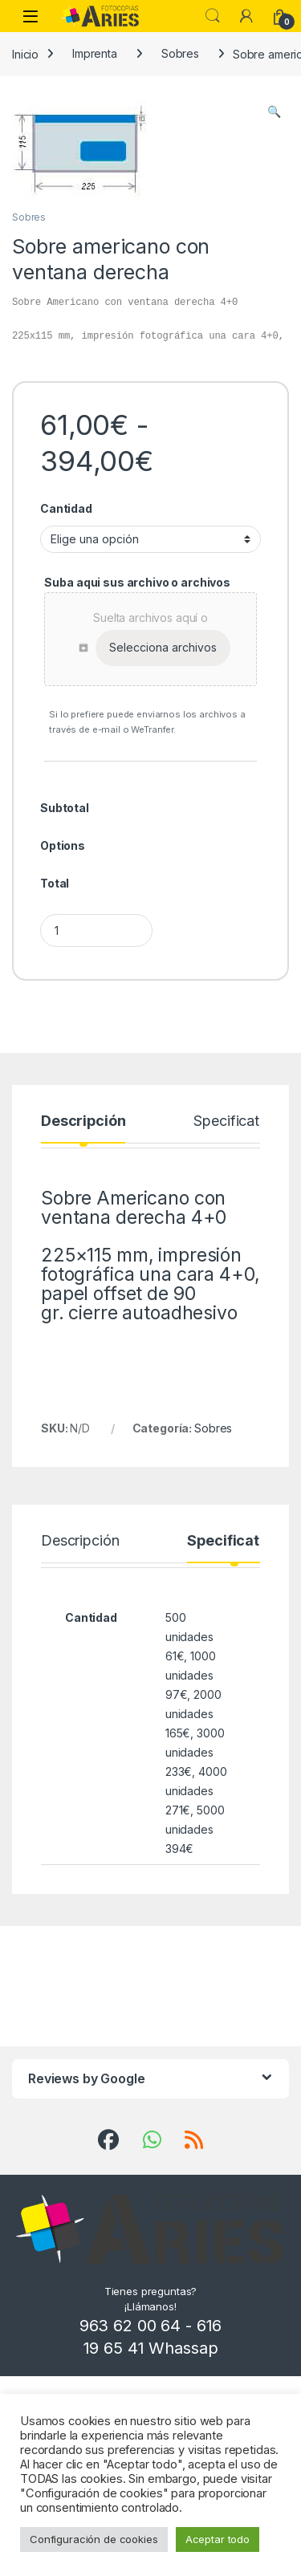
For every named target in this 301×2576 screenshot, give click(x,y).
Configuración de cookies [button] (94, 2539)
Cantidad (66, 508)
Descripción (83, 1121)
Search (213, 16)
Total (54, 883)
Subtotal (64, 808)
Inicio (25, 53)
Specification (236, 1121)
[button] (274, 111)
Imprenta (94, 53)
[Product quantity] (96, 930)
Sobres (180, 53)
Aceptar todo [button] (217, 2539)
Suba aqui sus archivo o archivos (137, 582)
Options (62, 845)
